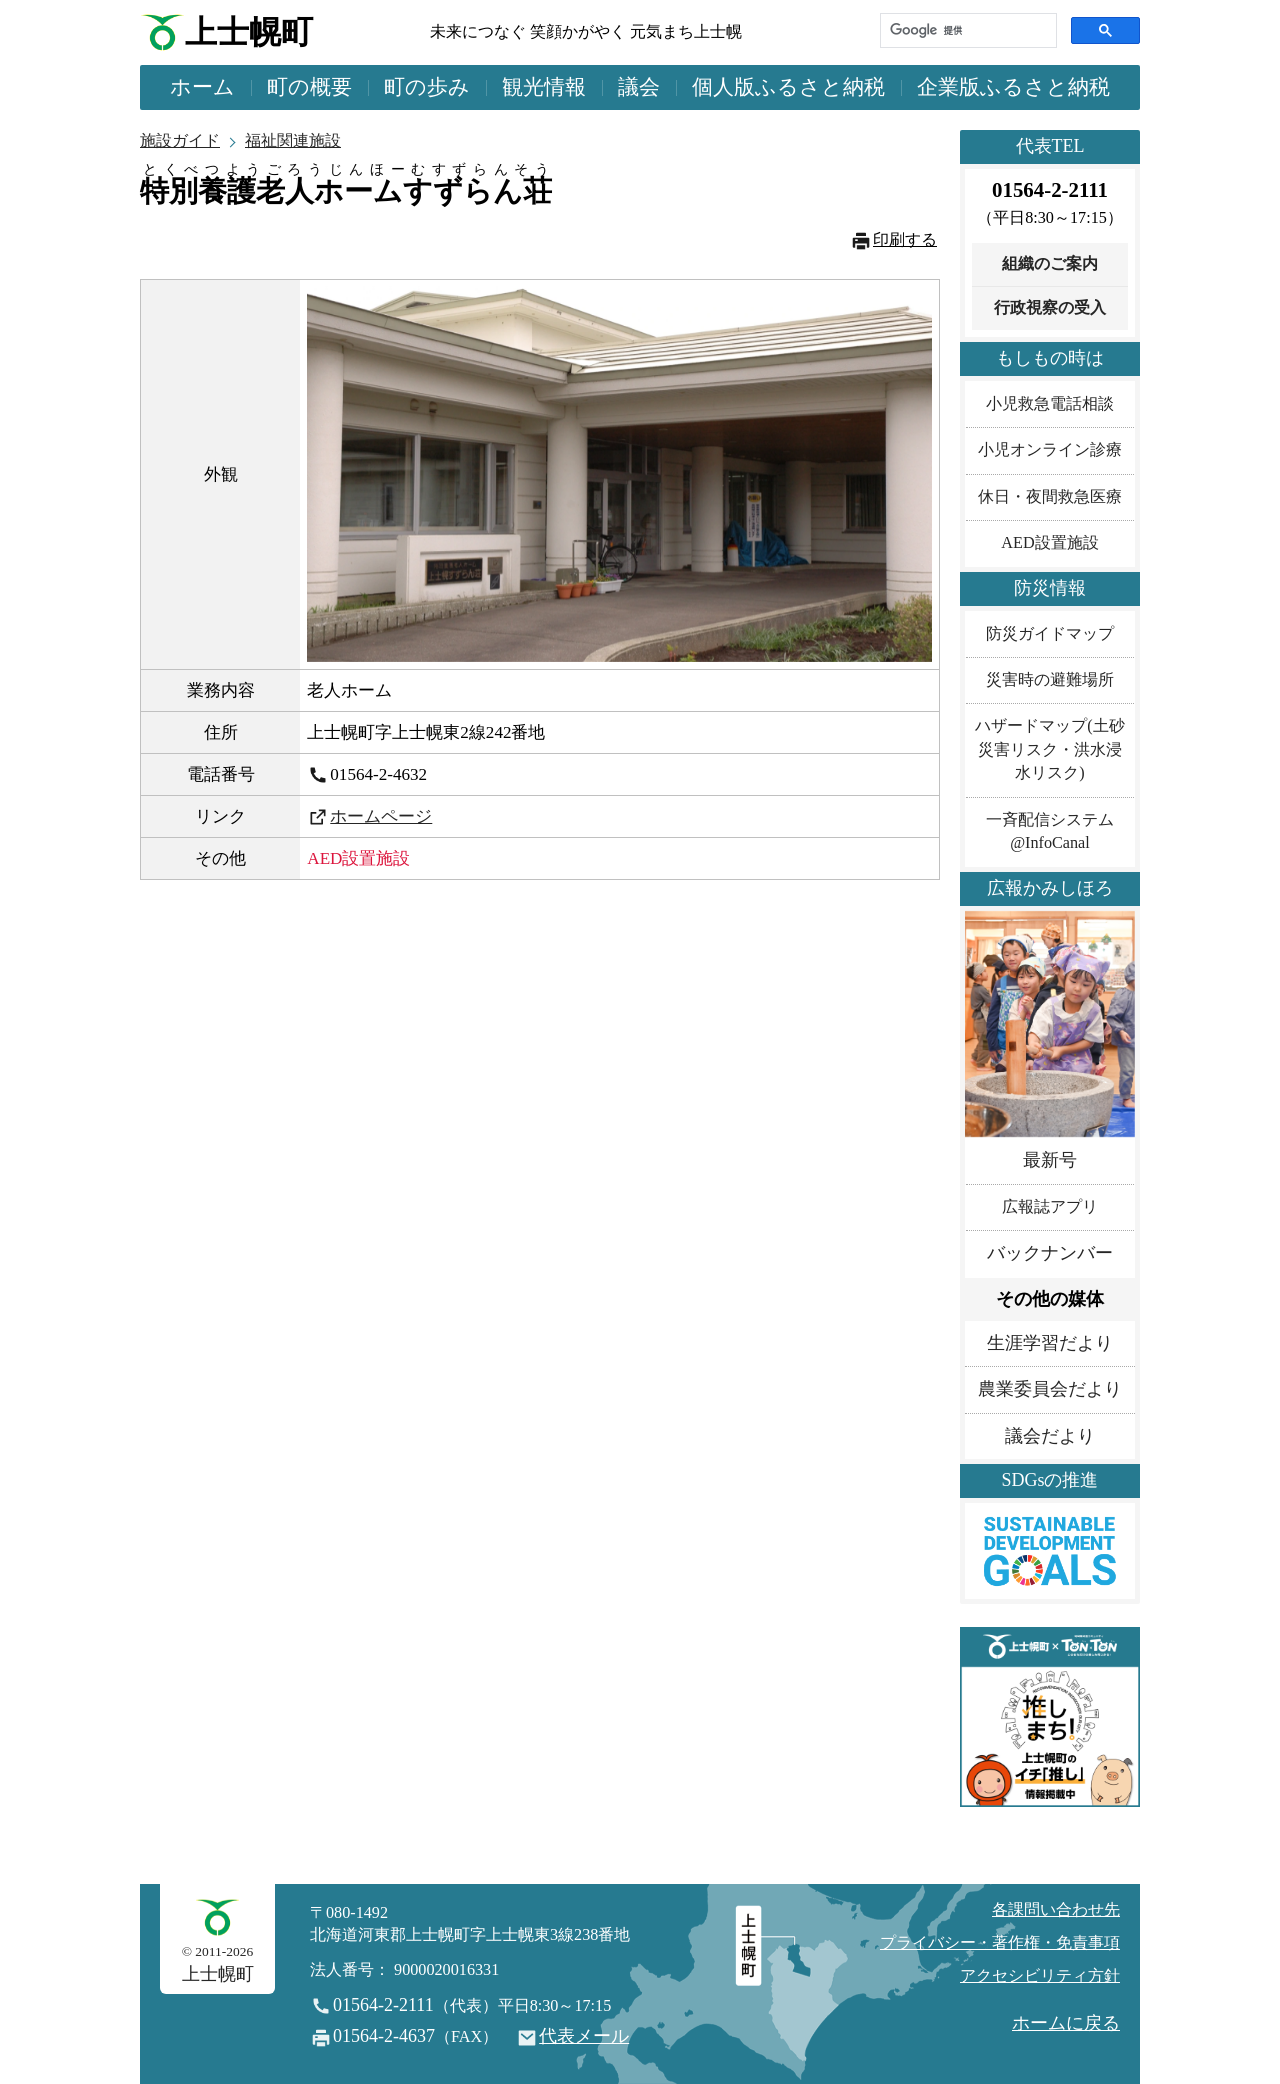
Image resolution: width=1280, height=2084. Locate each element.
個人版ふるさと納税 (788, 87)
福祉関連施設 (293, 141)
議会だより (1050, 1436)
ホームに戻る (1066, 2023)
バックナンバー (1050, 1253)
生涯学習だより (1050, 1343)
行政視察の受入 (1050, 308)
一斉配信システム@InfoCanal (1050, 831)
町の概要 (309, 87)
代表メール (584, 2036)
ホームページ (381, 816)
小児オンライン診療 (1050, 450)
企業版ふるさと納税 (1013, 87)
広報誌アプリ (1050, 1207)
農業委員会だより (1050, 1389)
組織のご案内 (1050, 264)
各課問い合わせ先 (1056, 1910)
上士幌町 (249, 32)
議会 (639, 87)
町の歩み (427, 87)
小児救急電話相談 (1050, 404)
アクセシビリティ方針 (1040, 1976)
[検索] (966, 30)
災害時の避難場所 (1050, 680)
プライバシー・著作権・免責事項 (1000, 1943)
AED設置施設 (1049, 543)
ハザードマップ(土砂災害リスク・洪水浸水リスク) (1049, 749)
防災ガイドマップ (1050, 634)
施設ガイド (180, 141)
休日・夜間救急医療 (1050, 497)
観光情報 (544, 87)
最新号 (1050, 1160)
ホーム (202, 87)
